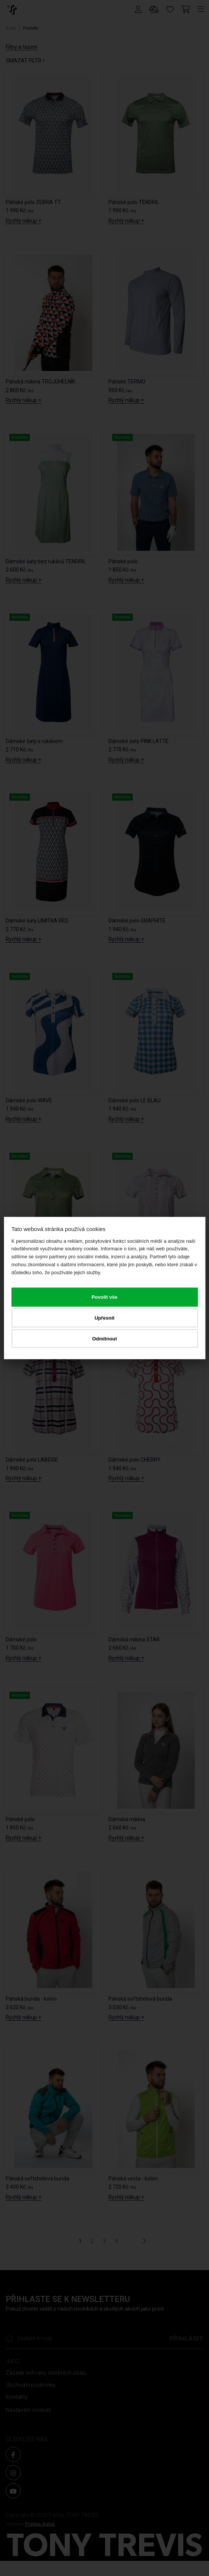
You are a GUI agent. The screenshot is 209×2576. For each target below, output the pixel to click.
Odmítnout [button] (104, 1338)
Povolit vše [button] (104, 1297)
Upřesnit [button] (104, 1318)
